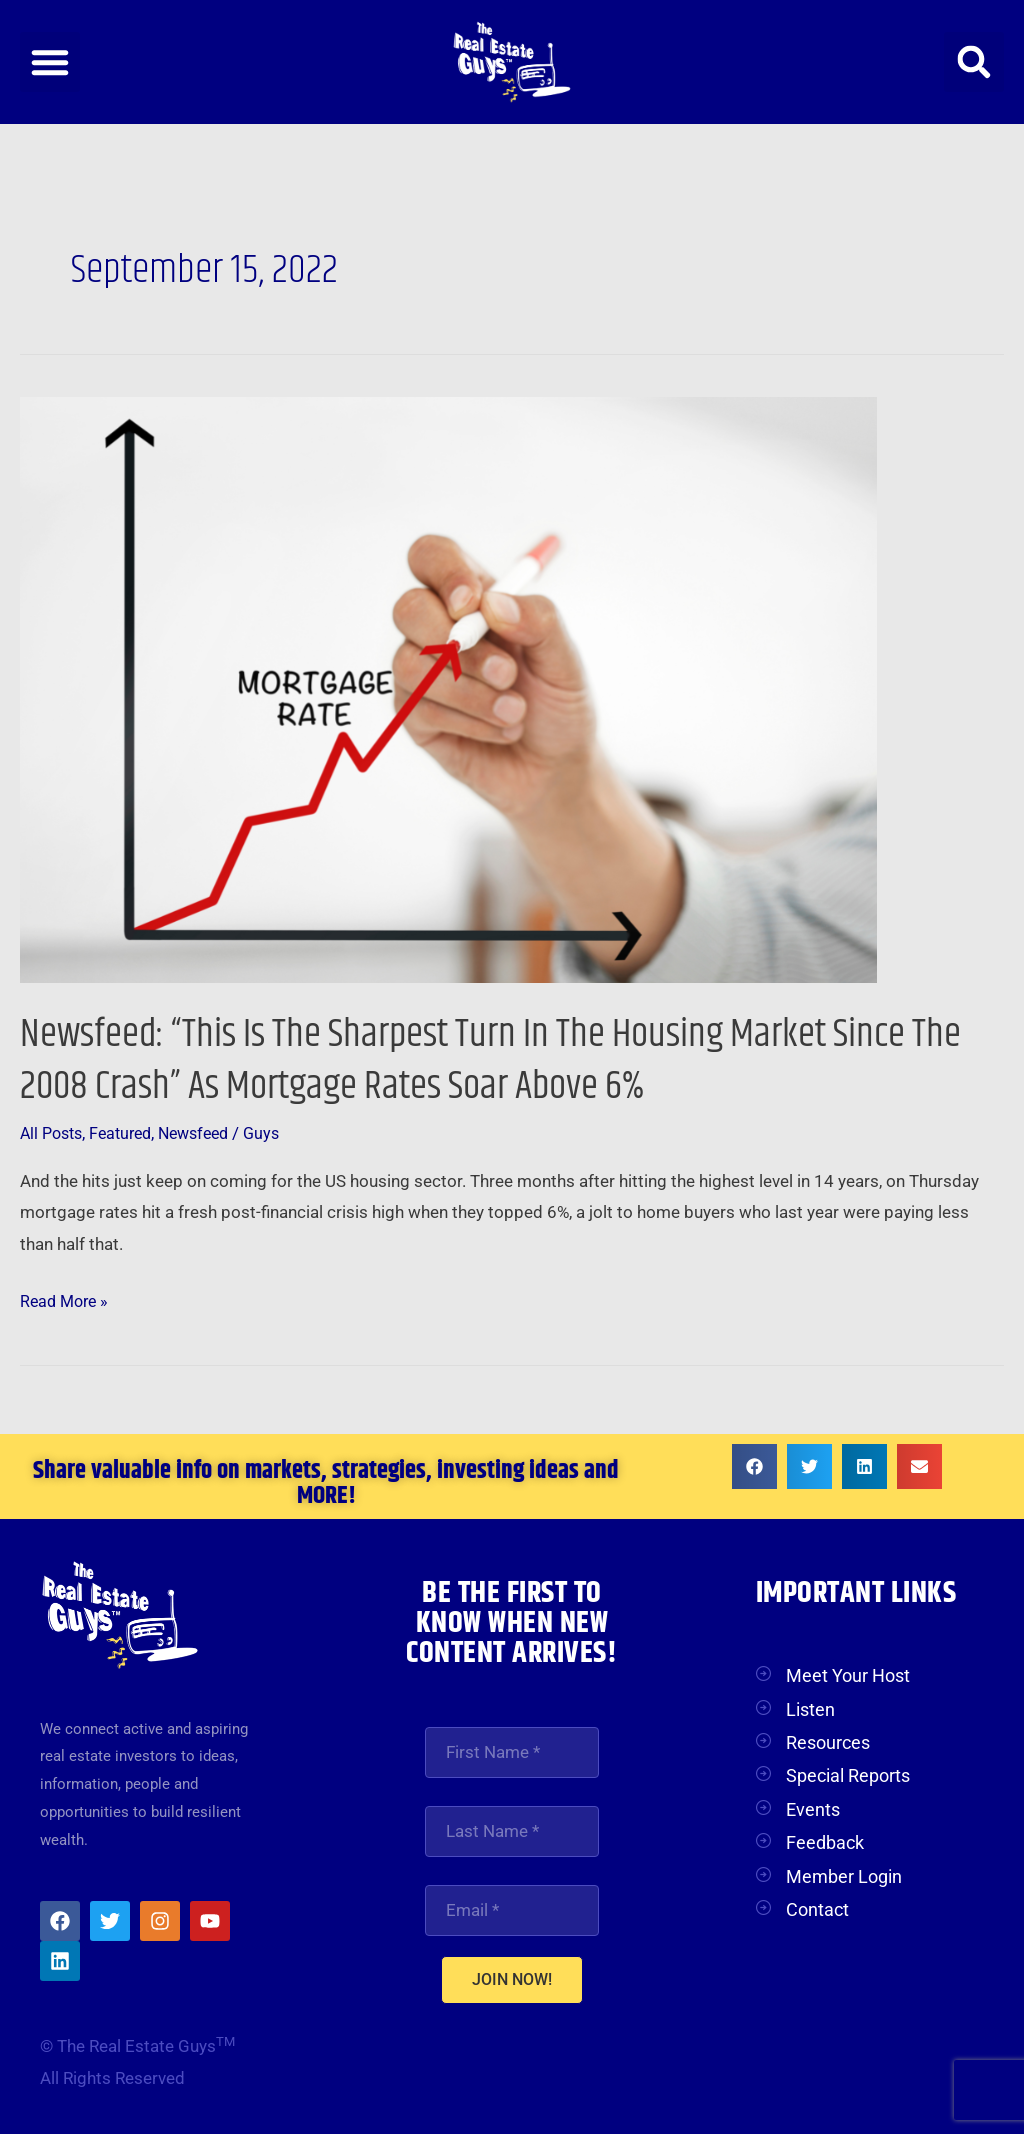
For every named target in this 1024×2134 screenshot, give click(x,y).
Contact (817, 1909)
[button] (50, 62)
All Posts (54, 1133)
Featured (128, 1133)
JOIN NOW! (512, 1982)
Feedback (825, 1842)
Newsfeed (207, 1133)
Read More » (67, 1298)
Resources (828, 1742)
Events (813, 1809)
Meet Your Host (848, 1675)
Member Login (844, 1876)
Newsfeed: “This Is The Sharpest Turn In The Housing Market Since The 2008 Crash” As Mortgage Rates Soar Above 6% (501, 1060)
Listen (810, 1708)
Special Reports (848, 1775)
